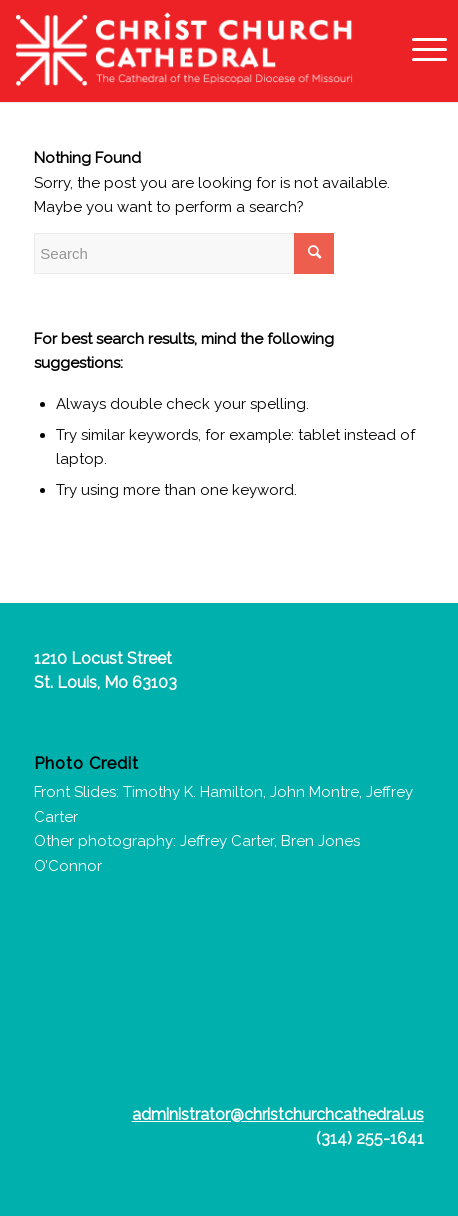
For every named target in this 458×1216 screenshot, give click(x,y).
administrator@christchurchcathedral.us (278, 1114)
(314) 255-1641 (370, 1138)
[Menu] (419, 50)
